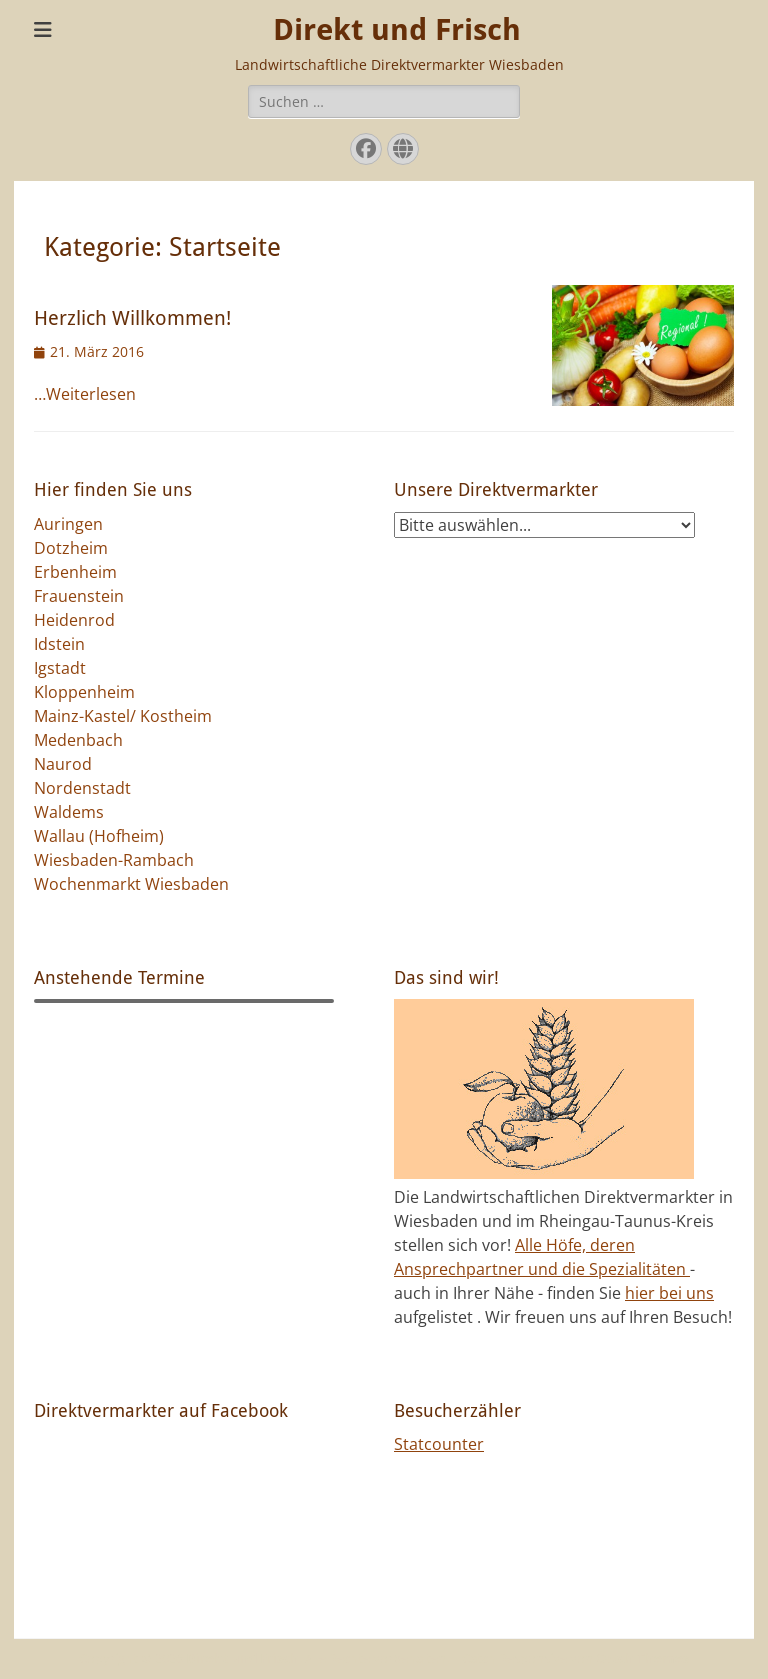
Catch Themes (642, 1658)
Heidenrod (74, 620)
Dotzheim (71, 548)
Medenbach (78, 740)
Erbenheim (75, 572)
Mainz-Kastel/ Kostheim (123, 716)
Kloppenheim (84, 692)
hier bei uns (669, 1293)
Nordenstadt (82, 788)
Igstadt (60, 668)
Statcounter (439, 1444)
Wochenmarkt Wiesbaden (131, 884)
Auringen (68, 524)
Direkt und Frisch (397, 29)
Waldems (69, 812)
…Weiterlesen (85, 394)
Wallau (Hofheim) (99, 836)
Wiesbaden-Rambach (114, 860)
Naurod (63, 764)
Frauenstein (79, 596)
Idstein (59, 644)
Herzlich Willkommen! (132, 318)
